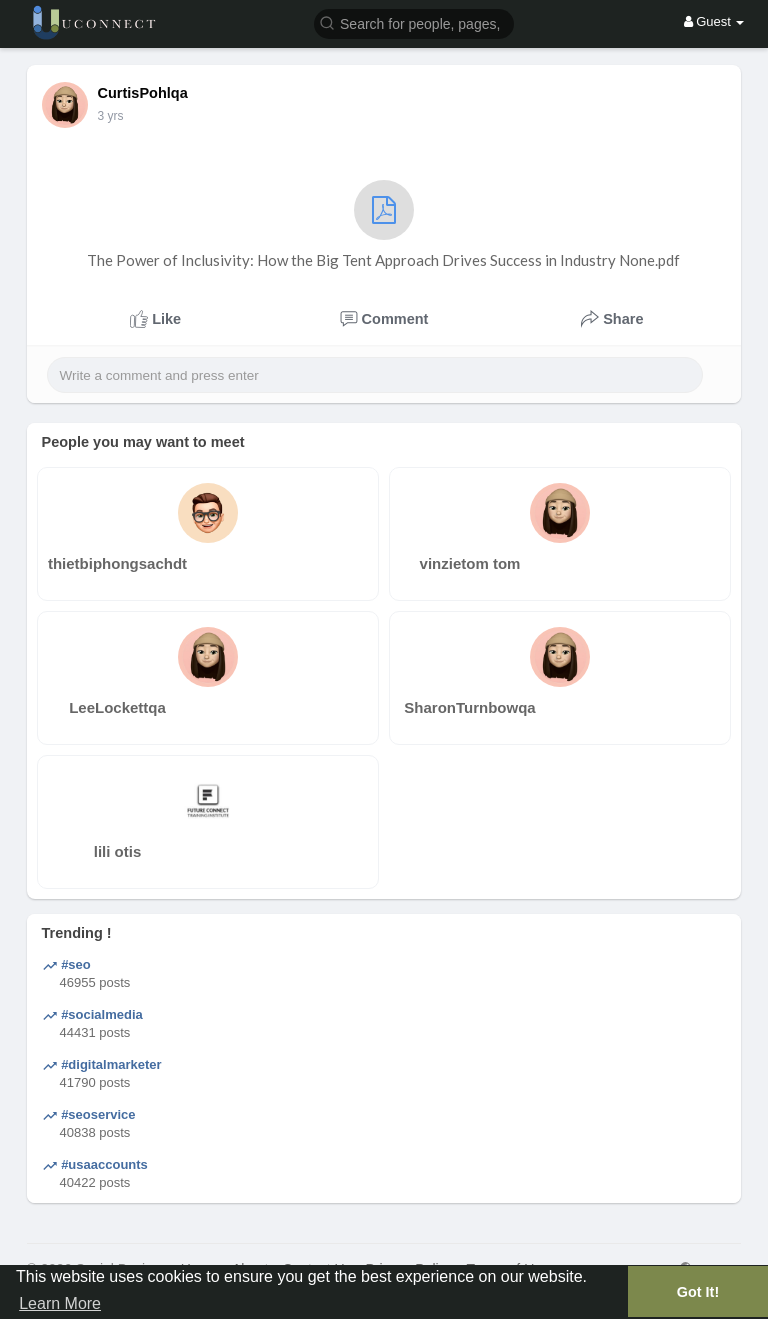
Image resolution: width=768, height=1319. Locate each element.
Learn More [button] (60, 1303)
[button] (414, 22)
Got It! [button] (698, 1292)
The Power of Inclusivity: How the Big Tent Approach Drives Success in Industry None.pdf (383, 224)
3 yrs (111, 116)
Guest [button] (714, 21)
